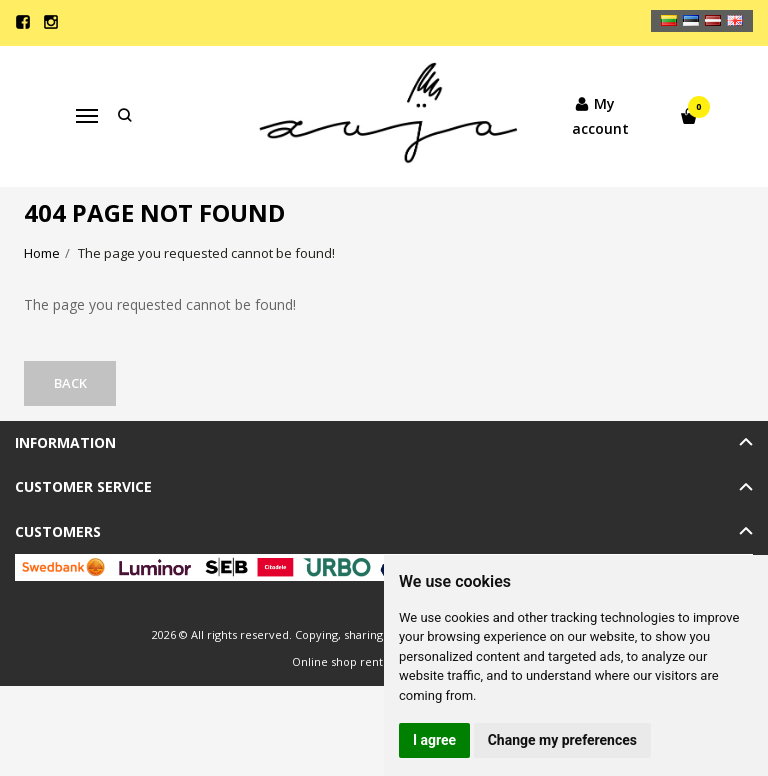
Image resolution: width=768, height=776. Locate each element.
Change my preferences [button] (562, 740)
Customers (58, 531)
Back (72, 383)
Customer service (83, 486)
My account (595, 115)
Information (65, 442)
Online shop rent (337, 661)
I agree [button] (434, 740)
